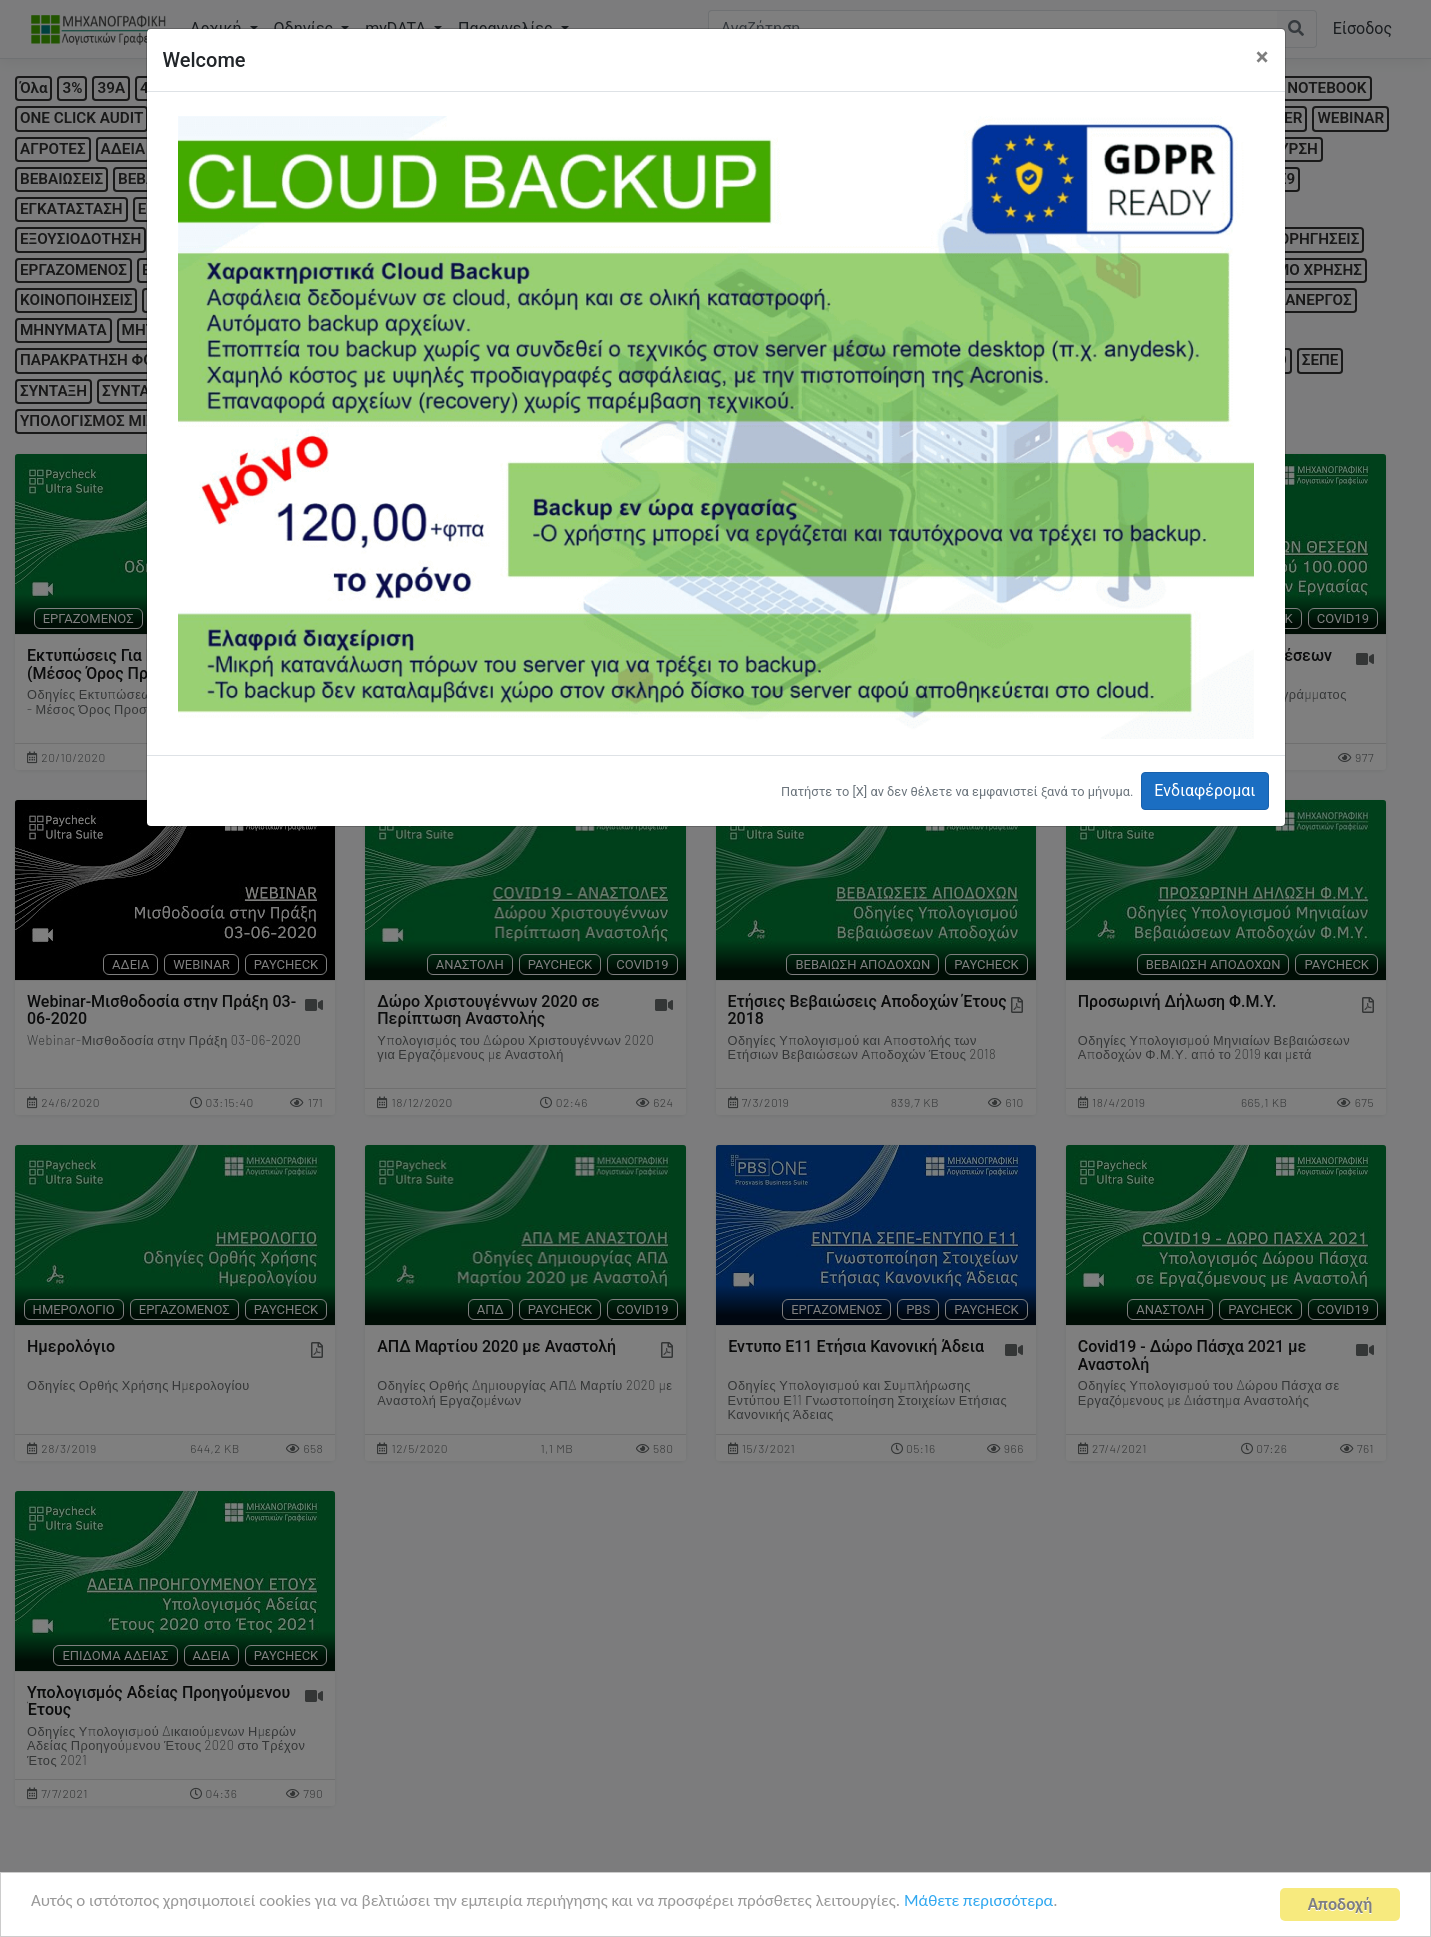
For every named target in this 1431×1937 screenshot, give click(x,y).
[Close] (1262, 57)
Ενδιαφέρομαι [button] (1204, 790)
